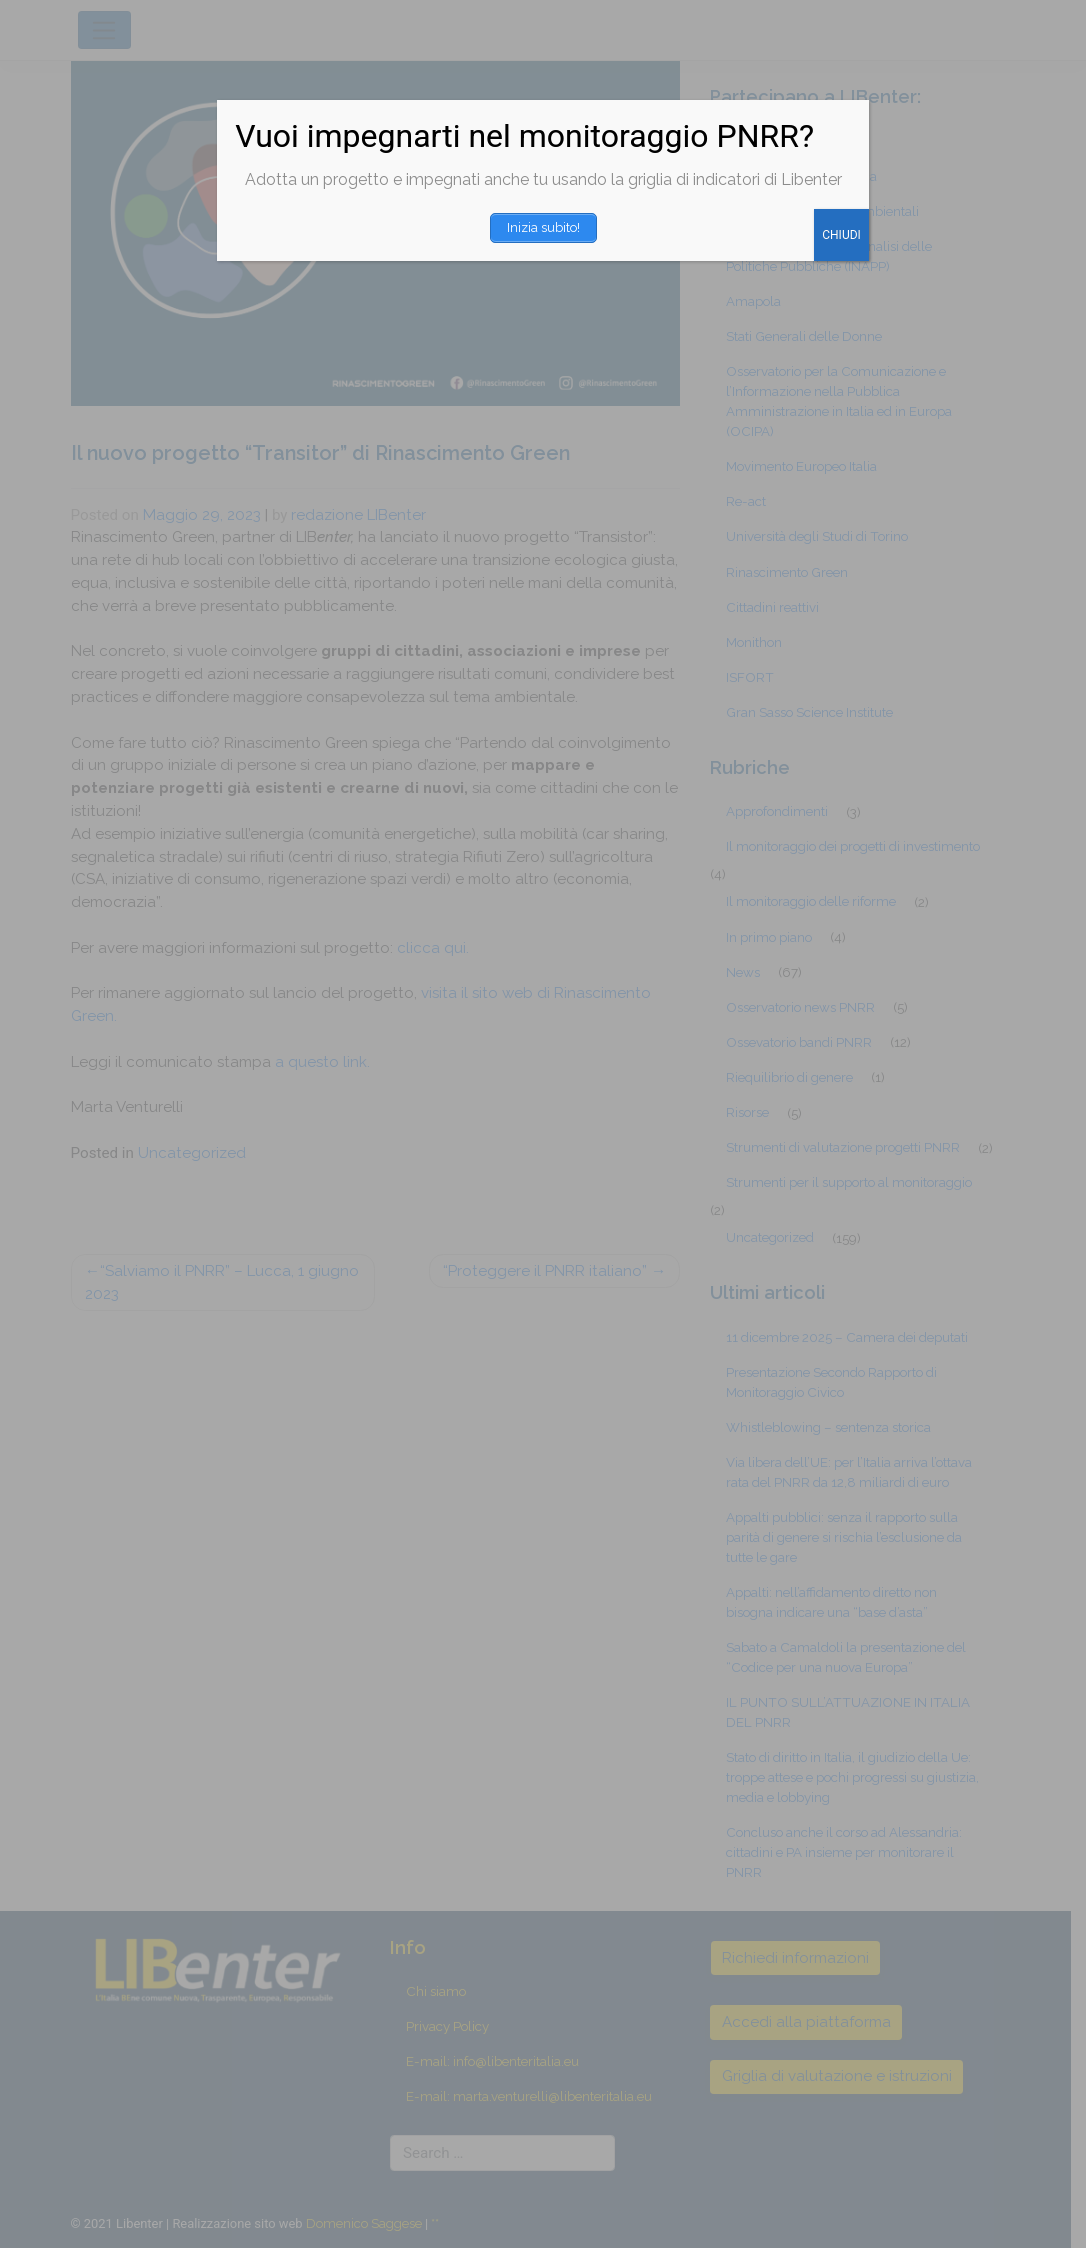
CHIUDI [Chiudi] (841, 235)
